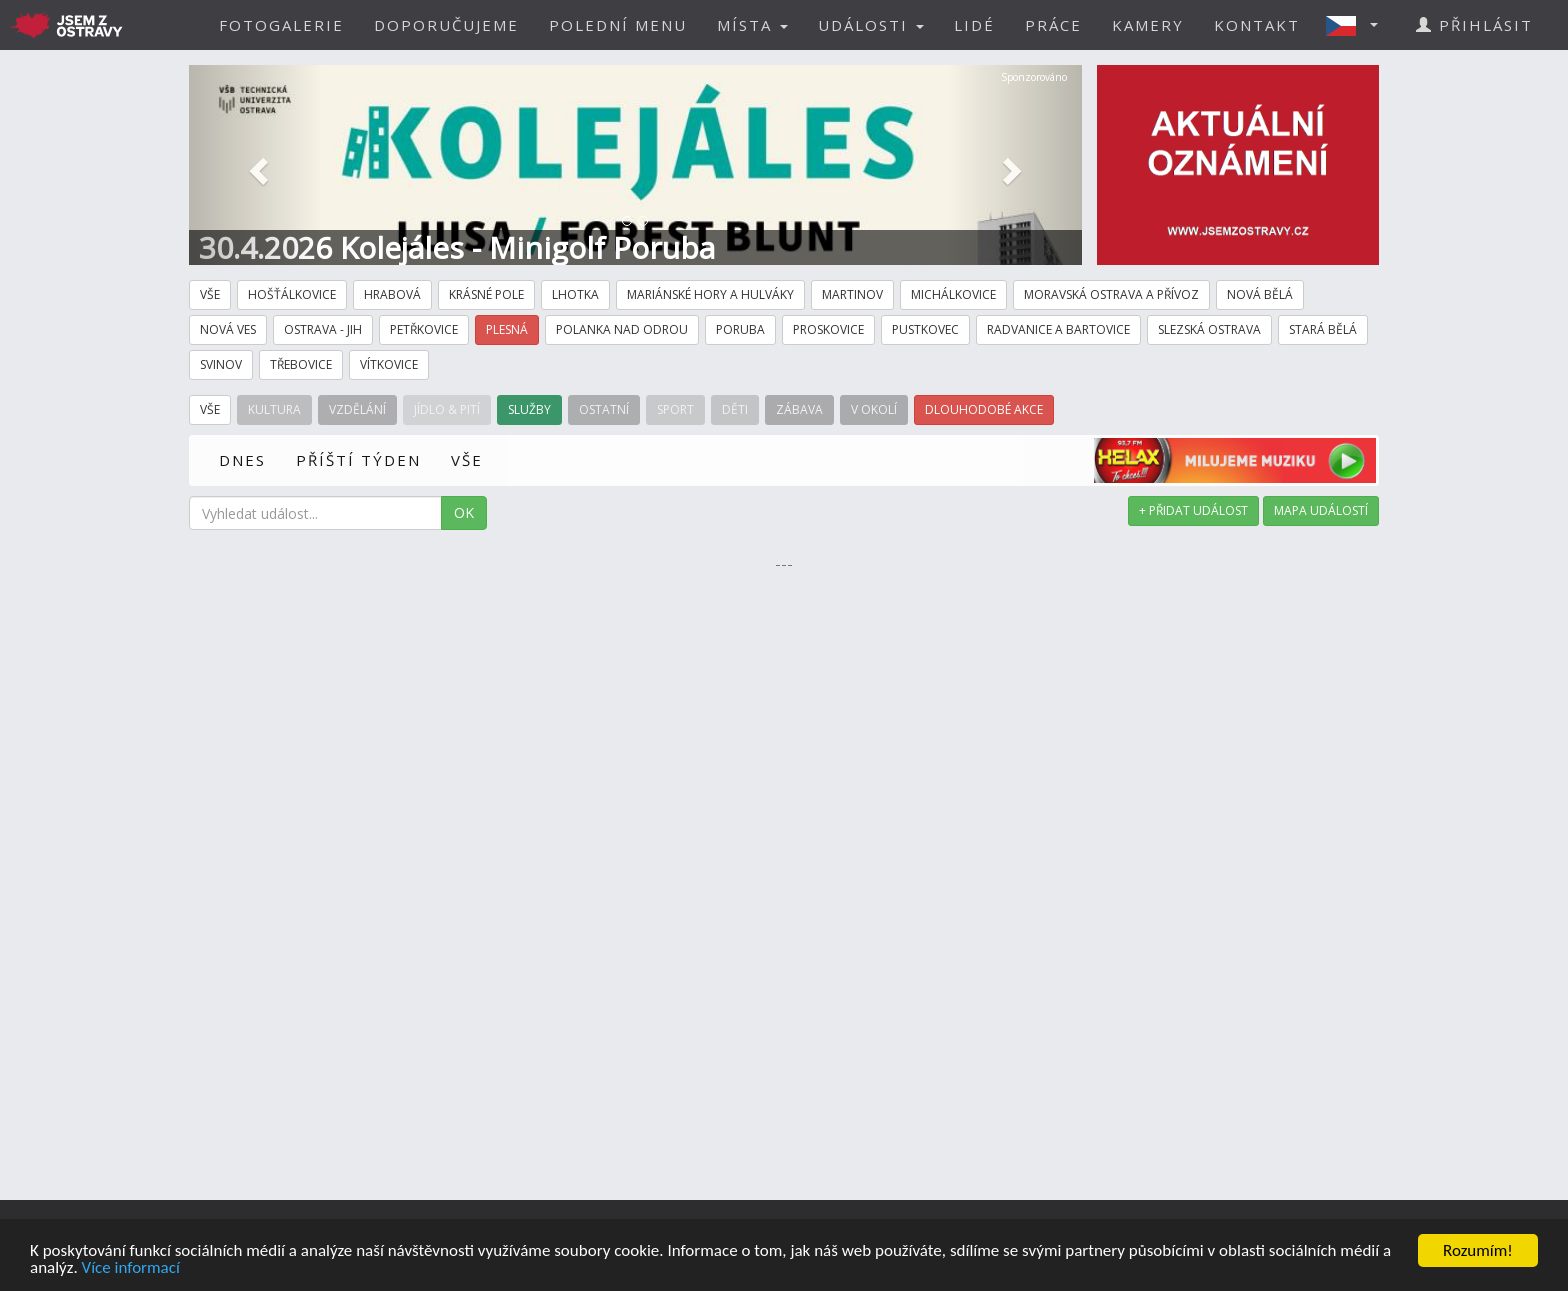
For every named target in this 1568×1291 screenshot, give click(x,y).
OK (464, 512)
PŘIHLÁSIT (1474, 25)
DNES (242, 460)
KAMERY (1148, 25)
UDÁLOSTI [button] (871, 25)
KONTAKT (1257, 25)
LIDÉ (974, 25)
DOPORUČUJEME (446, 25)
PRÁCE (1053, 25)
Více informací (131, 1267)
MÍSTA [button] (752, 25)
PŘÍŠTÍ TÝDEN (358, 460)
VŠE (467, 460)
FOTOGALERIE (281, 25)
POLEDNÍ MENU (618, 25)
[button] (1358, 25)
